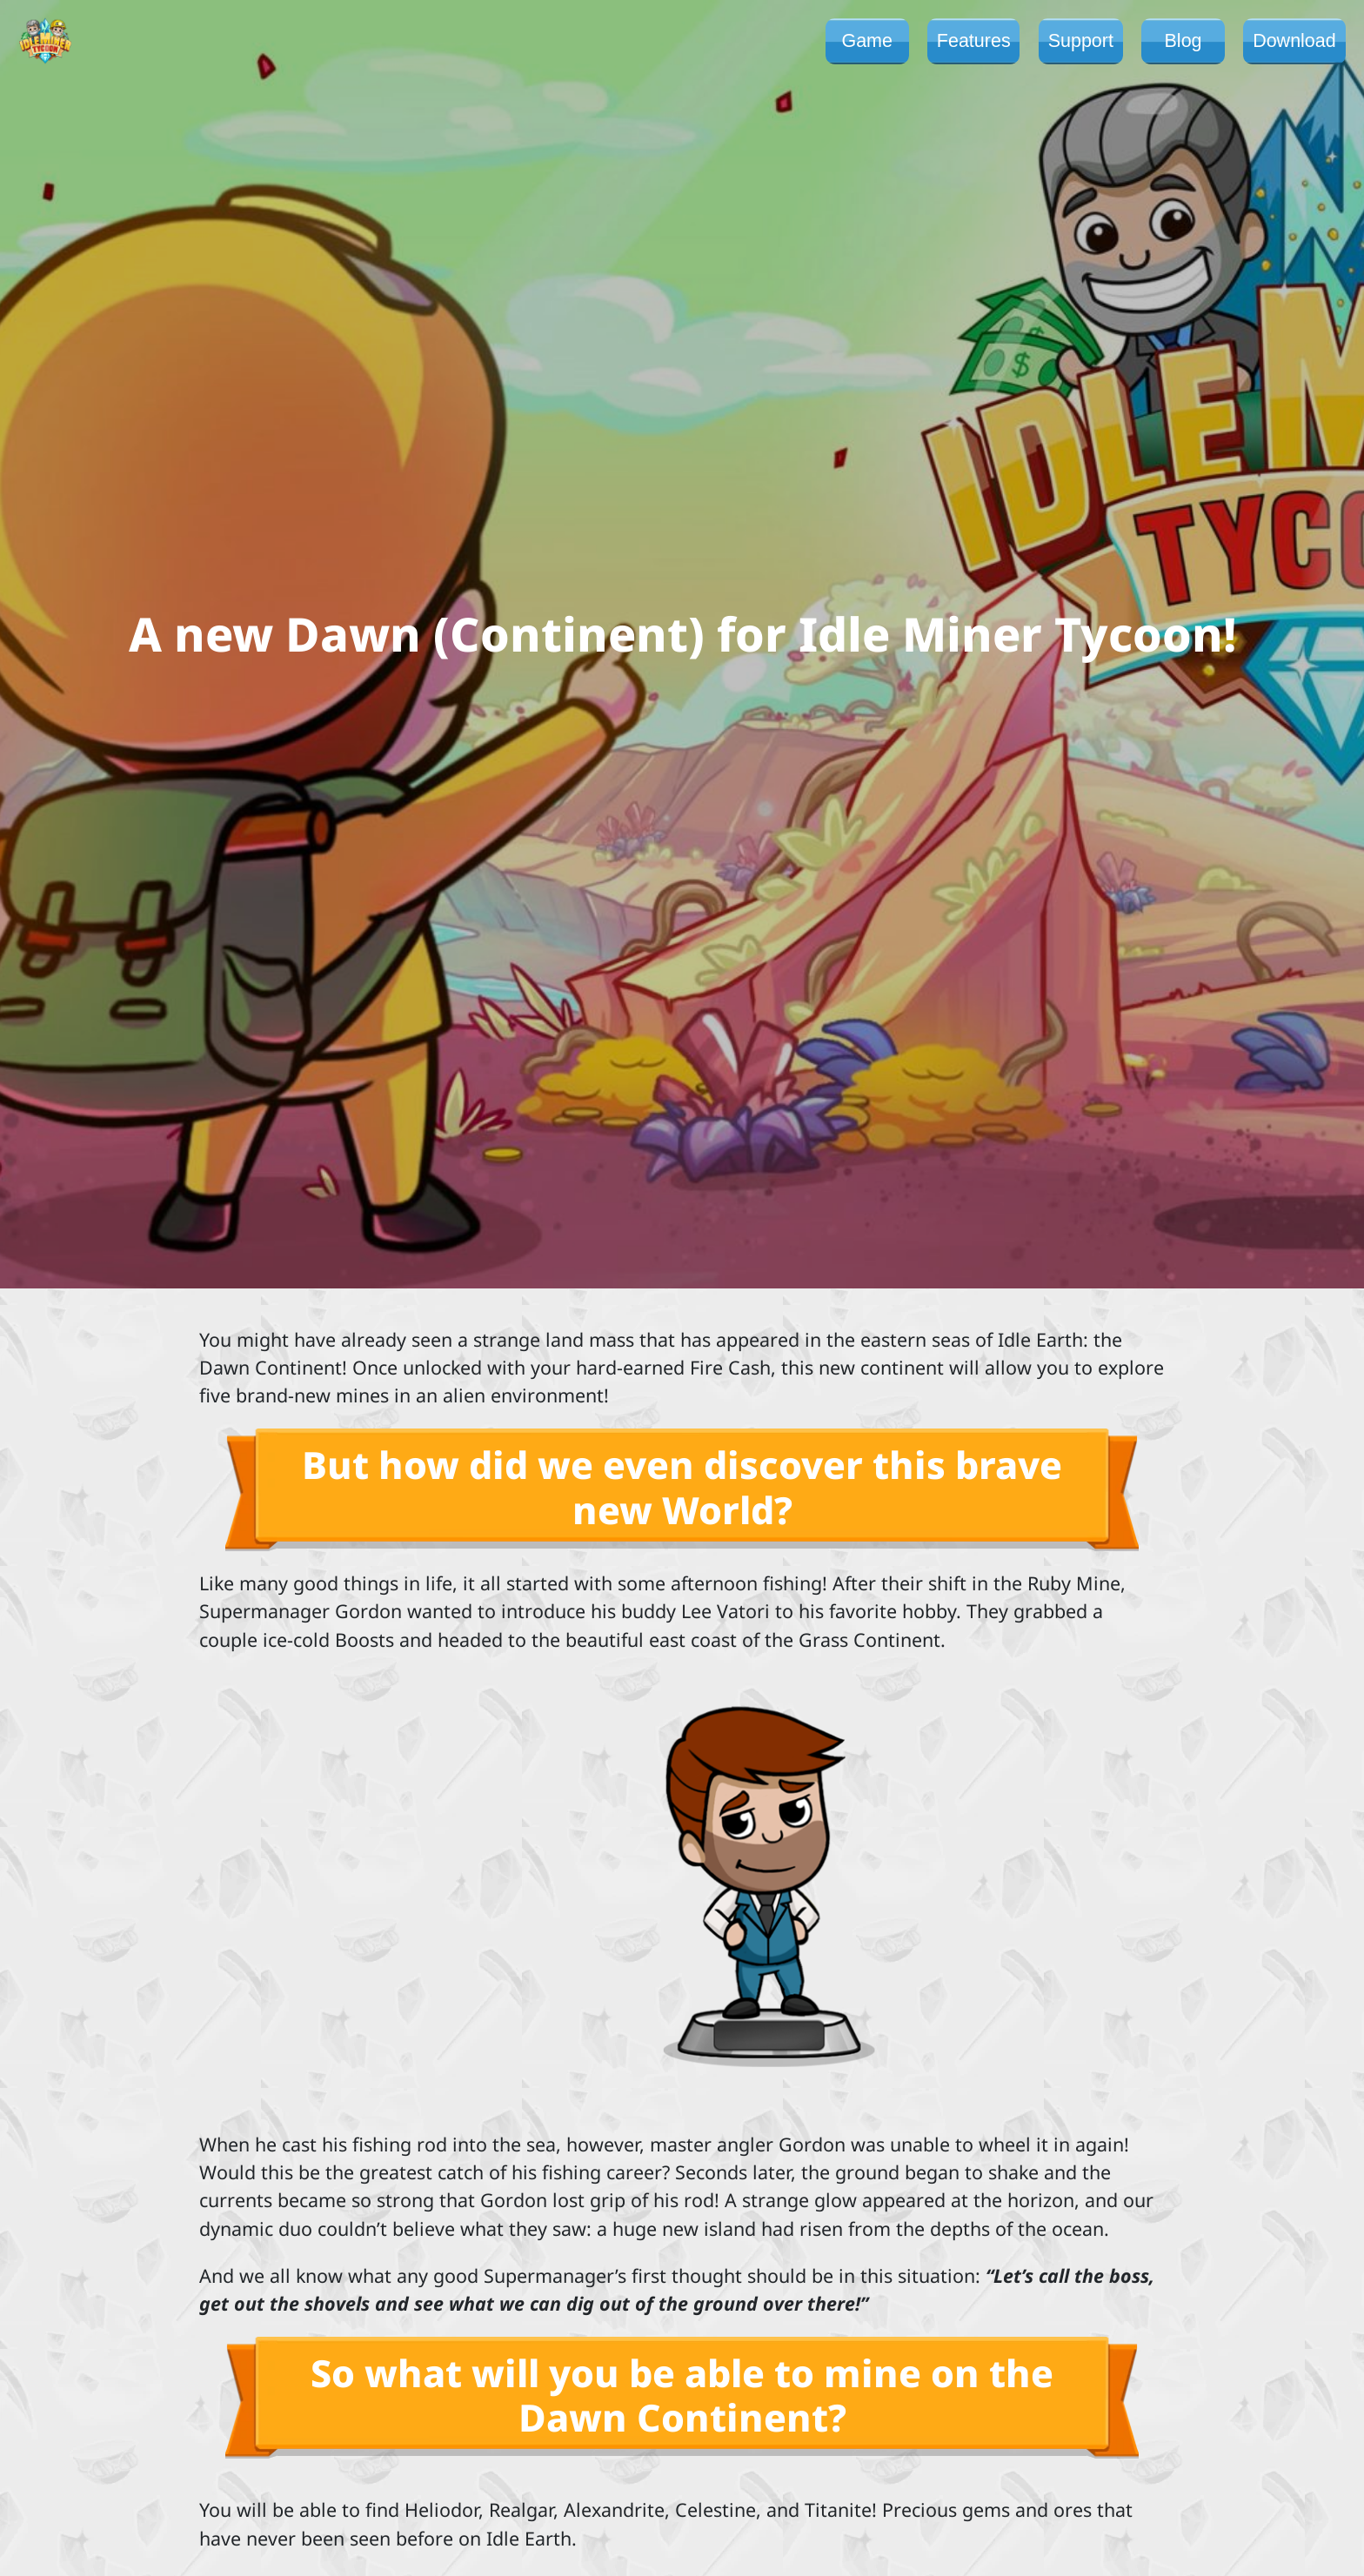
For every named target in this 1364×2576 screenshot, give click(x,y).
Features (974, 40)
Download (1294, 40)
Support (1080, 40)
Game (867, 40)
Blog (1183, 40)
